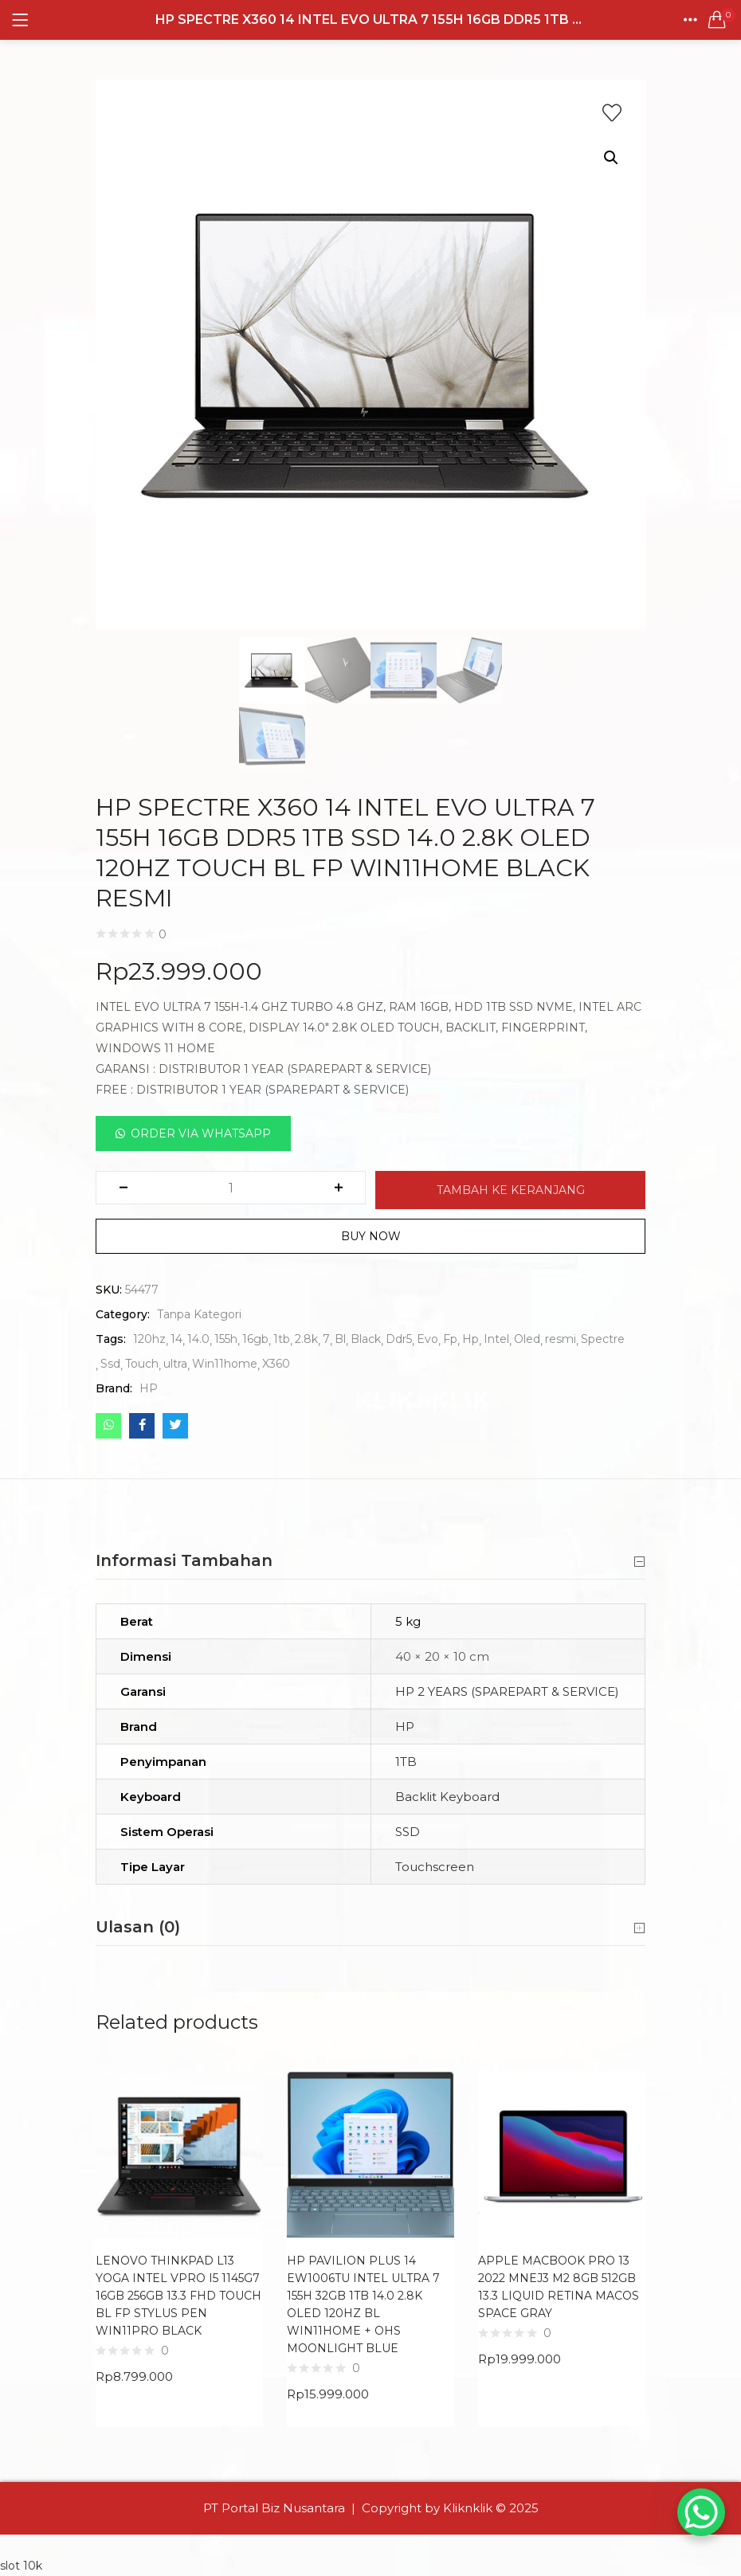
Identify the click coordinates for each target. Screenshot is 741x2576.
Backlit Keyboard (447, 1796)
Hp (470, 1339)
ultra (175, 1364)
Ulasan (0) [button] (370, 1927)
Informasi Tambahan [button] (370, 1561)
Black (366, 1339)
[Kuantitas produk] (230, 1188)
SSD (407, 1831)
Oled (527, 1339)
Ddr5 (399, 1339)
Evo (427, 1339)
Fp (450, 1339)
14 (176, 1339)
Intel (496, 1339)
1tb (281, 1339)
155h (225, 1339)
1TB (406, 1761)
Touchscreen (434, 1866)
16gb (255, 1339)
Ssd (110, 1364)
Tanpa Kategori (199, 1314)
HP (148, 1388)
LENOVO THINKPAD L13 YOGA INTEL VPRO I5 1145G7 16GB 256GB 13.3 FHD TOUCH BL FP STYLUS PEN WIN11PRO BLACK (178, 2295)
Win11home (224, 1364)
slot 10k (21, 2565)
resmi (560, 1339)
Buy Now (371, 1236)
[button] (717, 20)
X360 (276, 1364)
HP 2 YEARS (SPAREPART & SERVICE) (507, 1691)
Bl (340, 1339)
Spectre (603, 1339)
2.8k (306, 1339)
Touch (142, 1364)
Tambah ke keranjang (511, 1190)
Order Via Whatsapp (201, 1133)
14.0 (198, 1339)
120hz (149, 1339)
